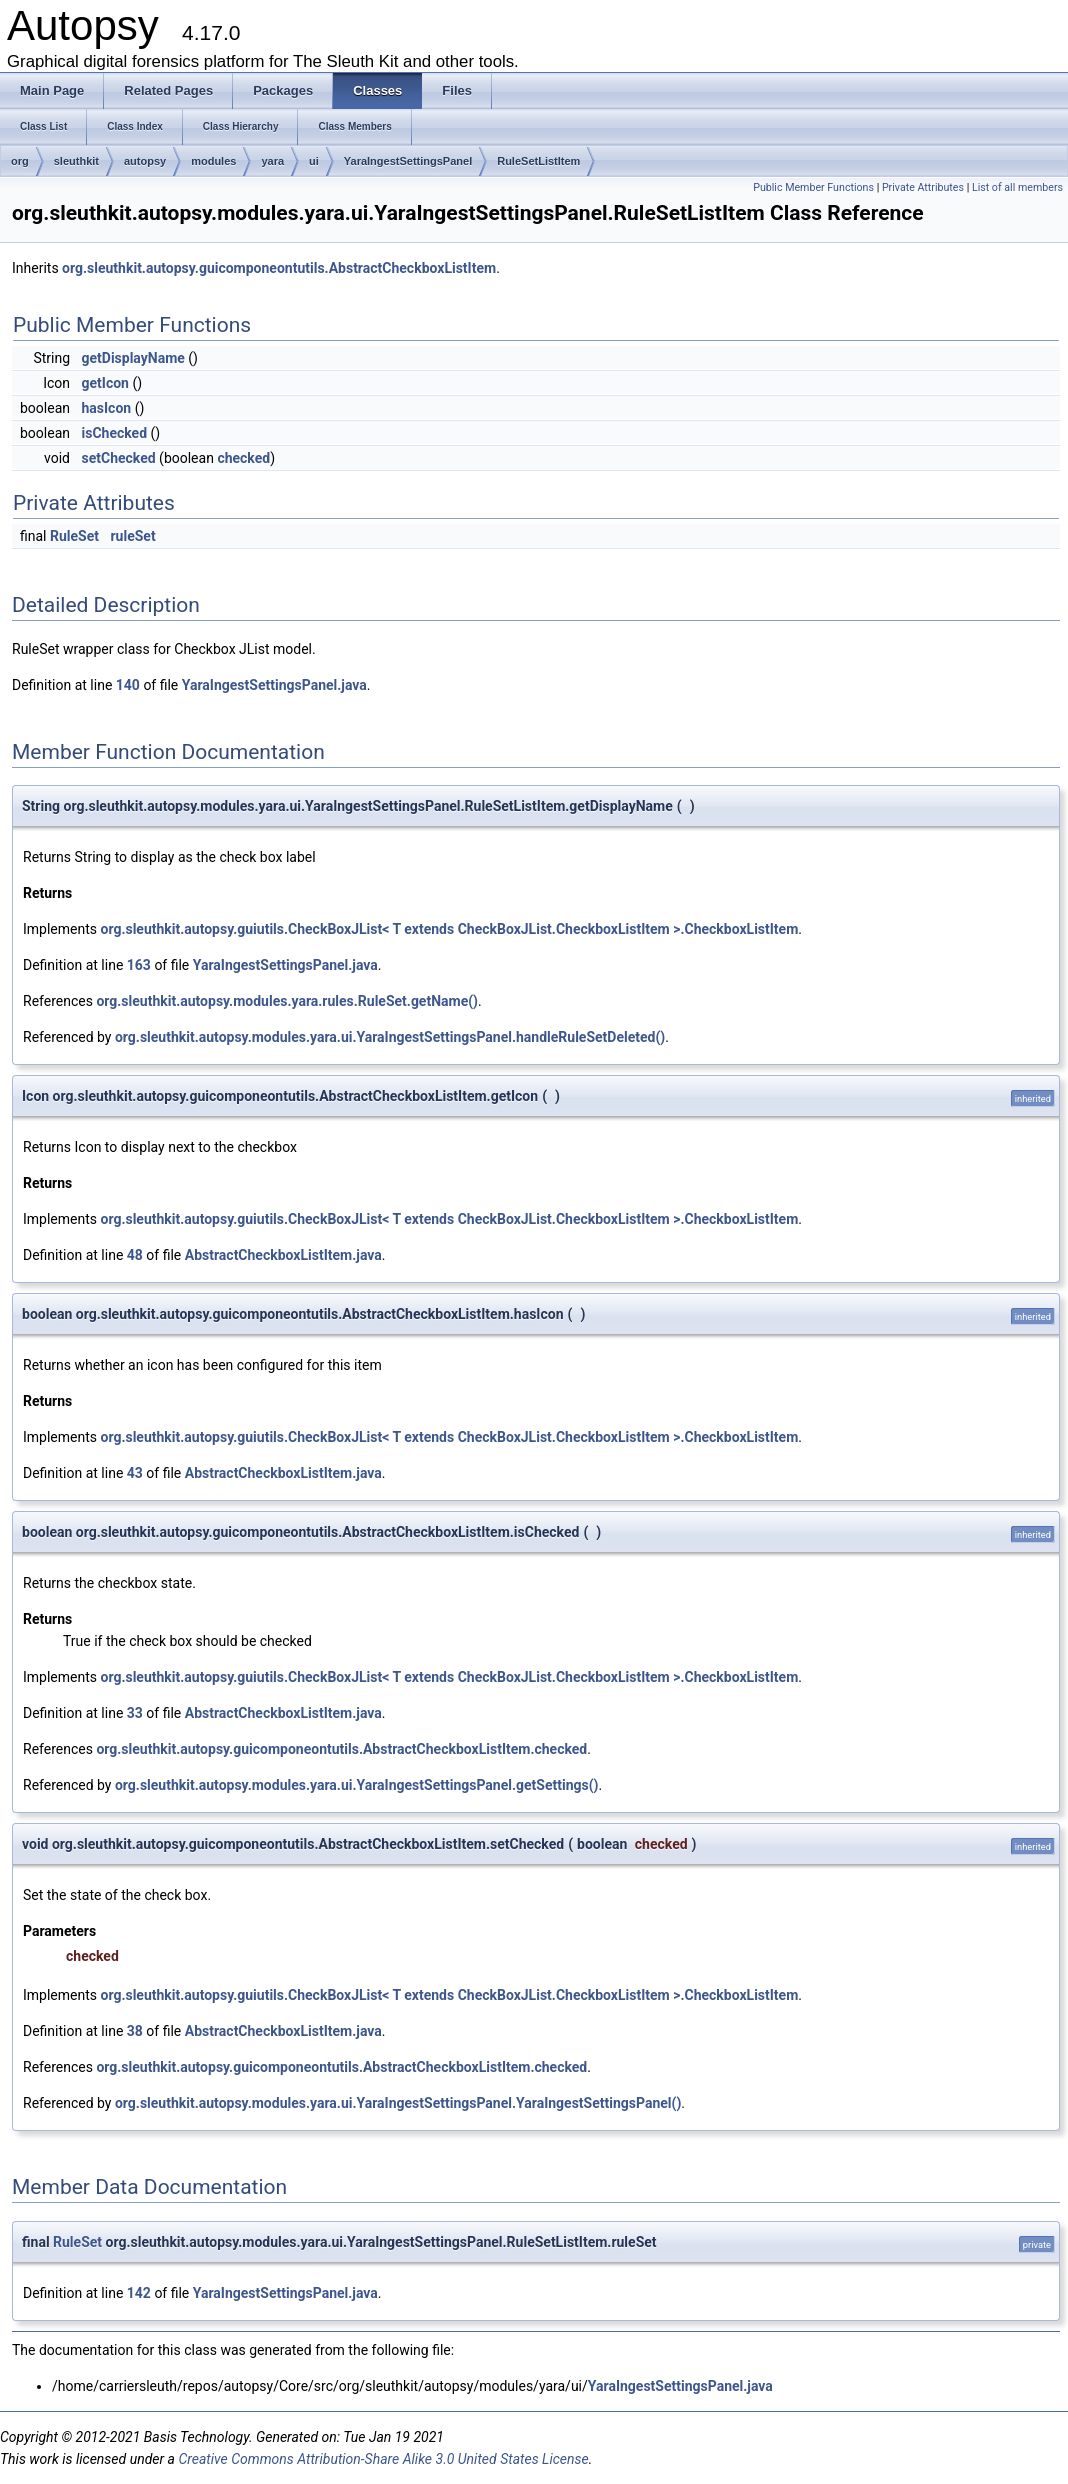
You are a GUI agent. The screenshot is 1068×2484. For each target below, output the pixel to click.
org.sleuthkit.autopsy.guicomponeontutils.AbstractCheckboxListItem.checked (341, 1749)
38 (135, 2031)
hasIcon (106, 408)
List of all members (1017, 187)
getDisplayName (132, 358)
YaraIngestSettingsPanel (408, 161)
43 (135, 1473)
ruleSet (132, 536)
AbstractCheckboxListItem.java (283, 1255)
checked (243, 458)
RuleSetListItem (538, 161)
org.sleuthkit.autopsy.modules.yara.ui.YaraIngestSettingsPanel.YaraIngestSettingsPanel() (398, 2103)
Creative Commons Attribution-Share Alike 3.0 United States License (383, 2459)
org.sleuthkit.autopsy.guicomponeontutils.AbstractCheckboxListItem (279, 268)
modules (213, 161)
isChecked (114, 433)
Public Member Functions (813, 187)
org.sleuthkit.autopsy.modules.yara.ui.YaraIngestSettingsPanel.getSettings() (357, 1785)
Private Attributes (923, 187)
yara (272, 161)
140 (128, 685)
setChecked (118, 458)
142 (139, 2293)
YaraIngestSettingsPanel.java (274, 685)
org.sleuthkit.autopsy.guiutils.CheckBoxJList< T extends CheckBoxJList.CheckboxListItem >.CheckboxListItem (450, 929)
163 (139, 965)
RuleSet (74, 536)
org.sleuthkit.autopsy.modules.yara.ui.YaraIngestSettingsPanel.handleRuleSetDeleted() (390, 1037)
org (20, 161)
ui (314, 161)
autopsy (145, 161)
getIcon (104, 383)
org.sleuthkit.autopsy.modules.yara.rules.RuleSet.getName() (287, 1001)
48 (135, 1255)
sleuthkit (76, 161)
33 (135, 1713)
